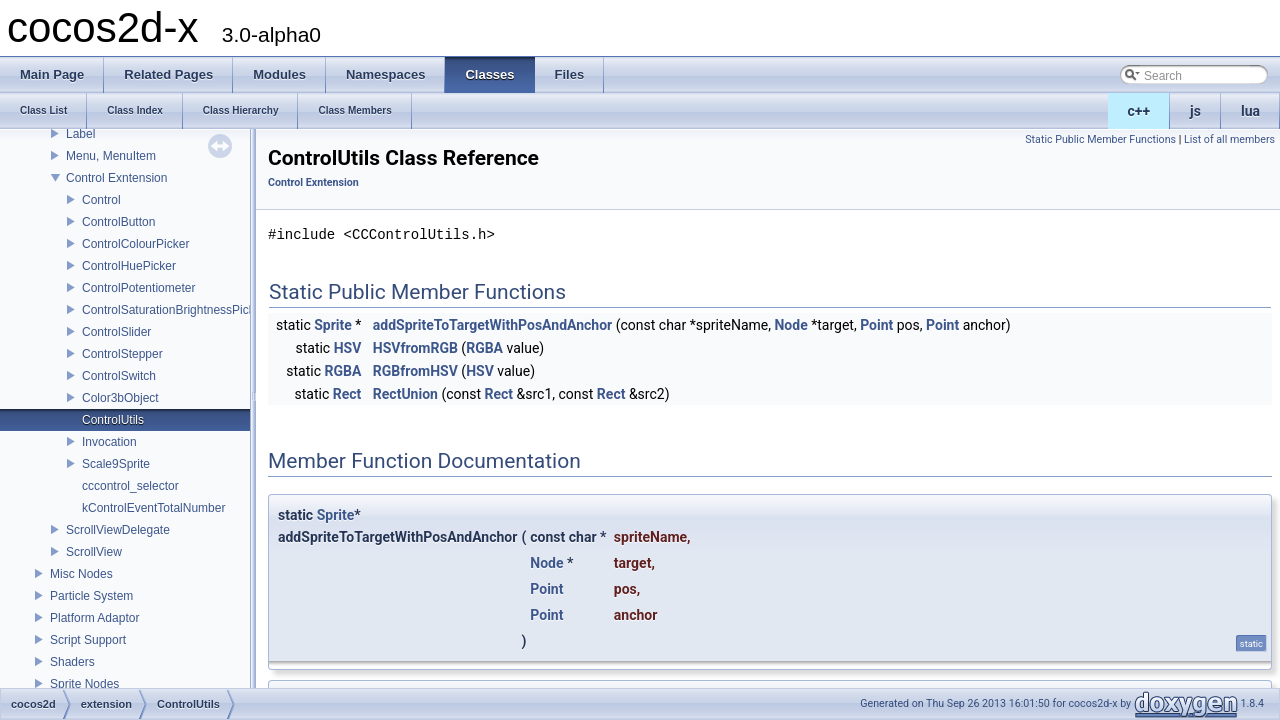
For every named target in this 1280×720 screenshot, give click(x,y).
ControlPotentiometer (138, 288)
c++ (1139, 111)
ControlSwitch (119, 376)
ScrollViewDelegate (118, 530)
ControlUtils (113, 420)
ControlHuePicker (129, 266)
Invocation (109, 442)
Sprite (333, 325)
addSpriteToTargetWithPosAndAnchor (492, 325)
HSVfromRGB (415, 348)
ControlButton (118, 222)
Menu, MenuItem (111, 156)
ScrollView (94, 552)
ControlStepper (122, 354)
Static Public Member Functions (1100, 139)
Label (80, 134)
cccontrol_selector (130, 486)
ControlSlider (116, 332)
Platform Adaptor (94, 618)
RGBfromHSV (415, 371)
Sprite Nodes (84, 684)
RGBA (484, 348)
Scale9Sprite (116, 464)
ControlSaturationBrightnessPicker (173, 310)
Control (101, 200)
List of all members (1229, 139)
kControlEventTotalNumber (153, 508)
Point (876, 325)
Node (790, 325)
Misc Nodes (81, 574)
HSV (348, 348)
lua (1250, 111)
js (1195, 111)
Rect (347, 394)
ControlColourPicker (135, 244)
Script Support (88, 640)
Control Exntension (116, 178)
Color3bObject (120, 398)
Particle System (91, 596)
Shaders (72, 662)
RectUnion (405, 394)
